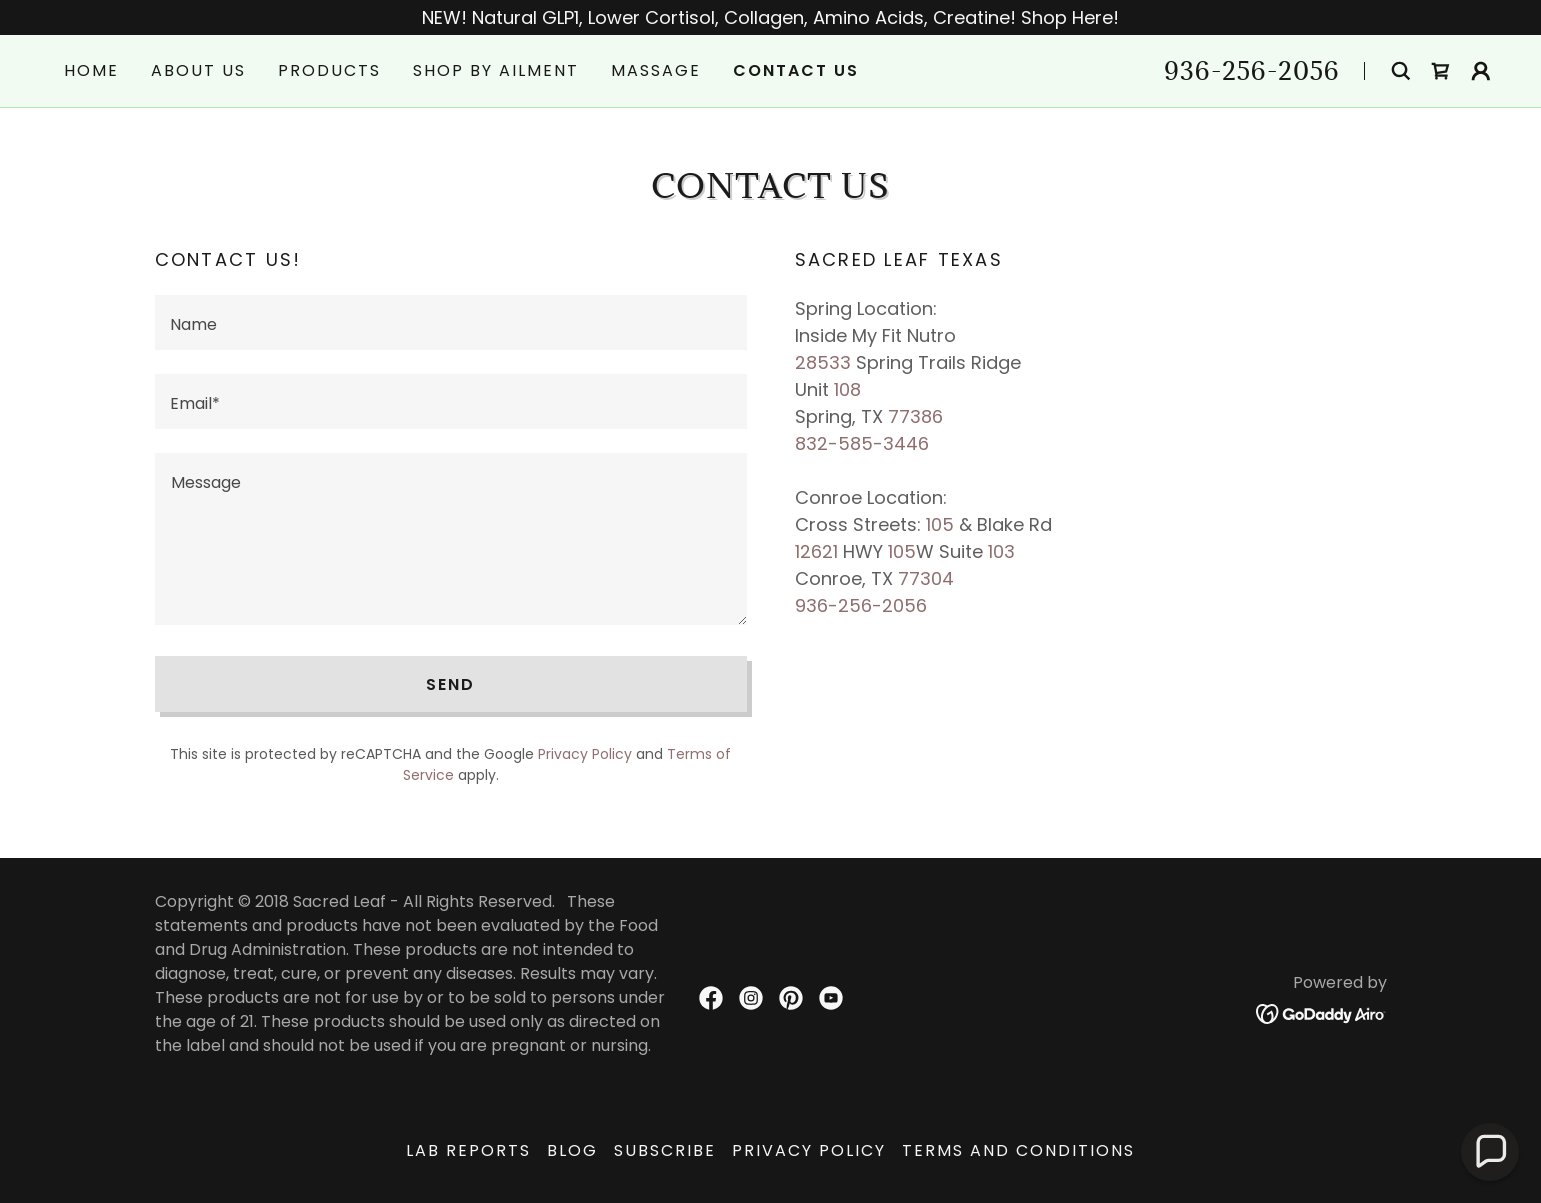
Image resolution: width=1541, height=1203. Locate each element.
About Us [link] (198, 70)
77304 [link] (926, 578)
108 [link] (847, 389)
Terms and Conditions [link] (1018, 1150)
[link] (1441, 71)
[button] (1481, 71)
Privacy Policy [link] (585, 754)
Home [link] (91, 70)
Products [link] (329, 70)
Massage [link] (656, 70)
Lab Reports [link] (468, 1150)
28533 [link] (823, 362)
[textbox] (451, 322)
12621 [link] (816, 551)
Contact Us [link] (796, 70)
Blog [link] (572, 1150)
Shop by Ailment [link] (496, 70)
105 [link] (940, 524)
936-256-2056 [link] (1252, 70)
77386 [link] (915, 416)
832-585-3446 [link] (862, 443)
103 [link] (1001, 551)
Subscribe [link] (665, 1150)
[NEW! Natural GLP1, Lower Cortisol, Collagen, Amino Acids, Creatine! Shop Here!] (770, 17)
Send (450, 684)
